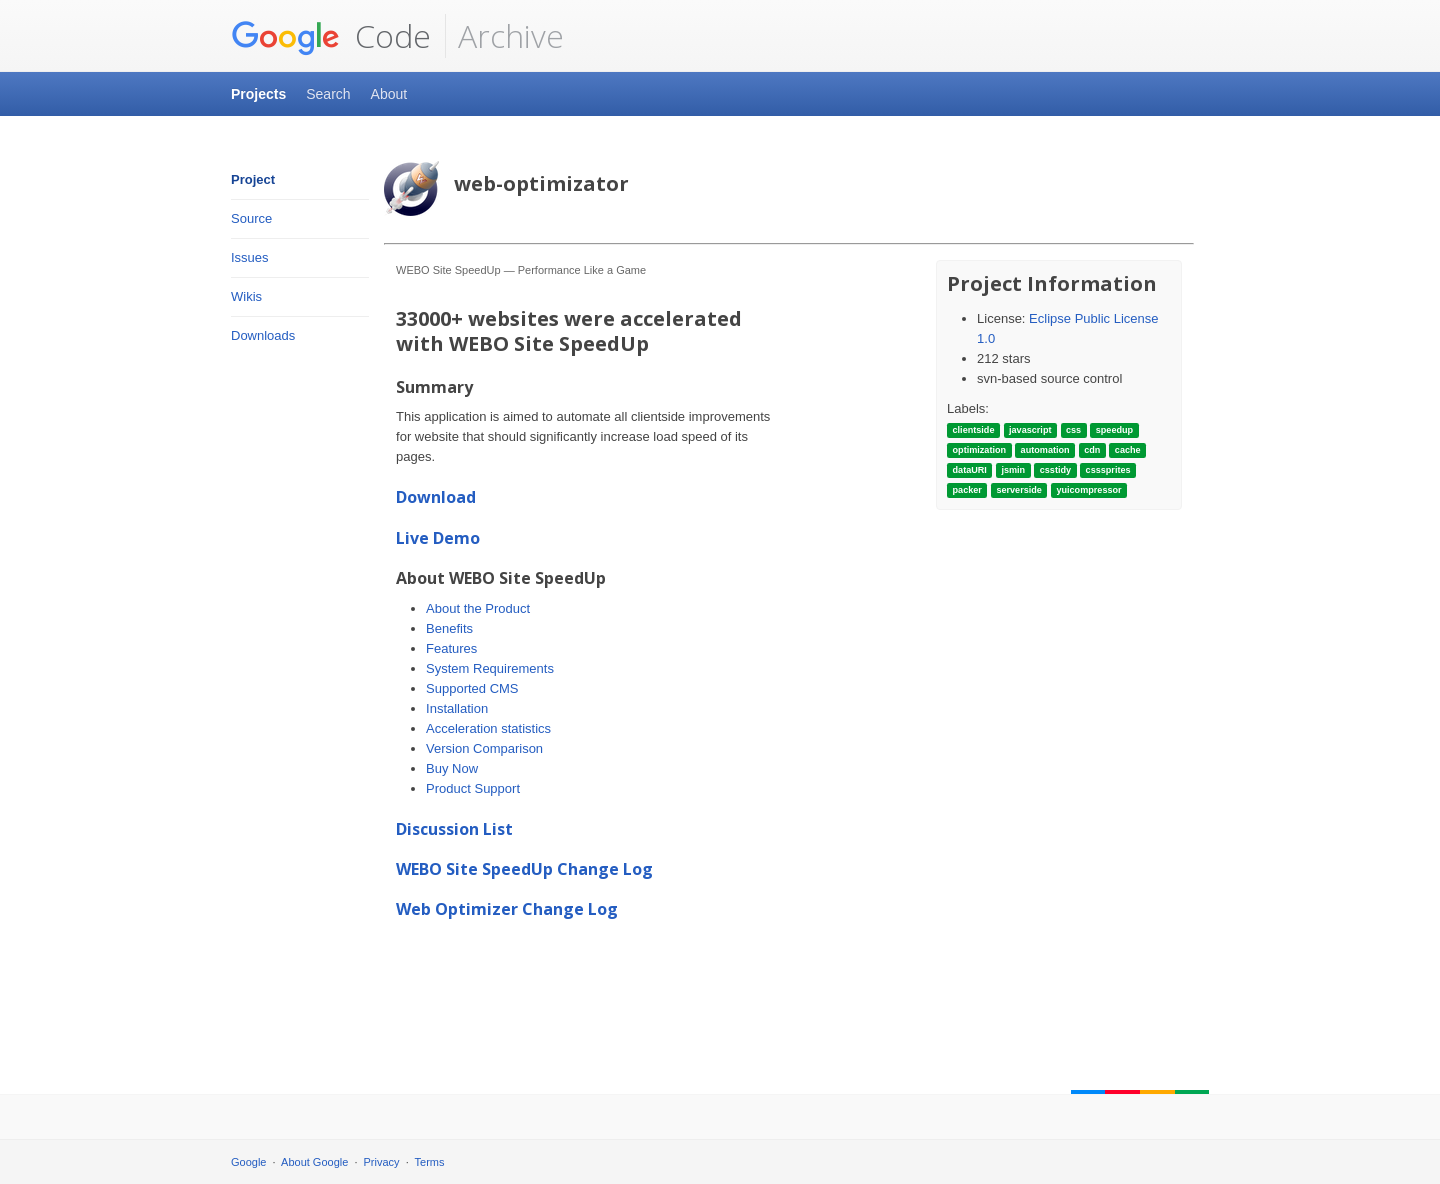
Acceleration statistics (488, 728)
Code (331, 36)
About (389, 94)
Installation (457, 708)
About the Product (478, 608)
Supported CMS (472, 688)
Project (253, 179)
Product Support (473, 788)
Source (251, 218)
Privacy (382, 1162)
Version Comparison (484, 748)
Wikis (246, 296)
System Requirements (490, 668)
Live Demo (438, 538)
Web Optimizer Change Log (507, 909)
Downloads (263, 335)
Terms (430, 1162)
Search (328, 94)
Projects (258, 94)
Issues (250, 257)
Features (451, 648)
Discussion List (454, 829)
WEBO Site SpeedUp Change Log (524, 869)
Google (248, 1162)
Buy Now (452, 768)
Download (436, 497)
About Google (314, 1162)
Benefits (449, 628)
